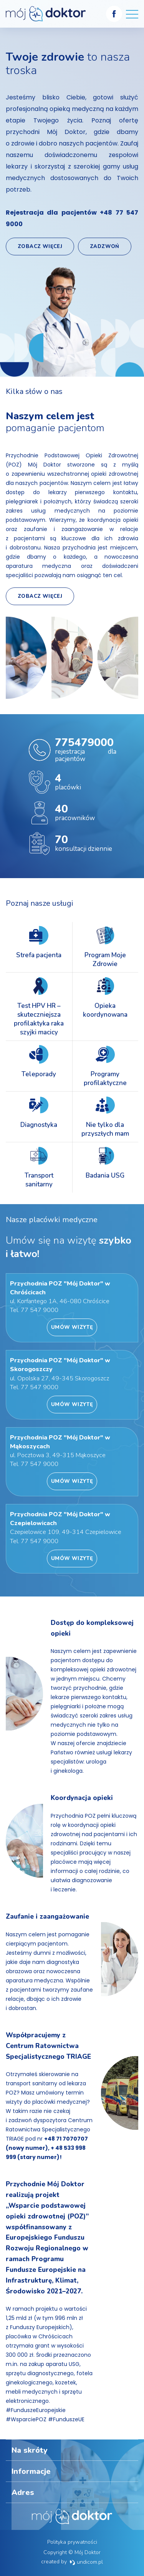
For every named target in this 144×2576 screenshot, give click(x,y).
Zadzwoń (104, 246)
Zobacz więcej (40, 246)
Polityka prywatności (72, 2542)
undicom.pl (86, 2562)
